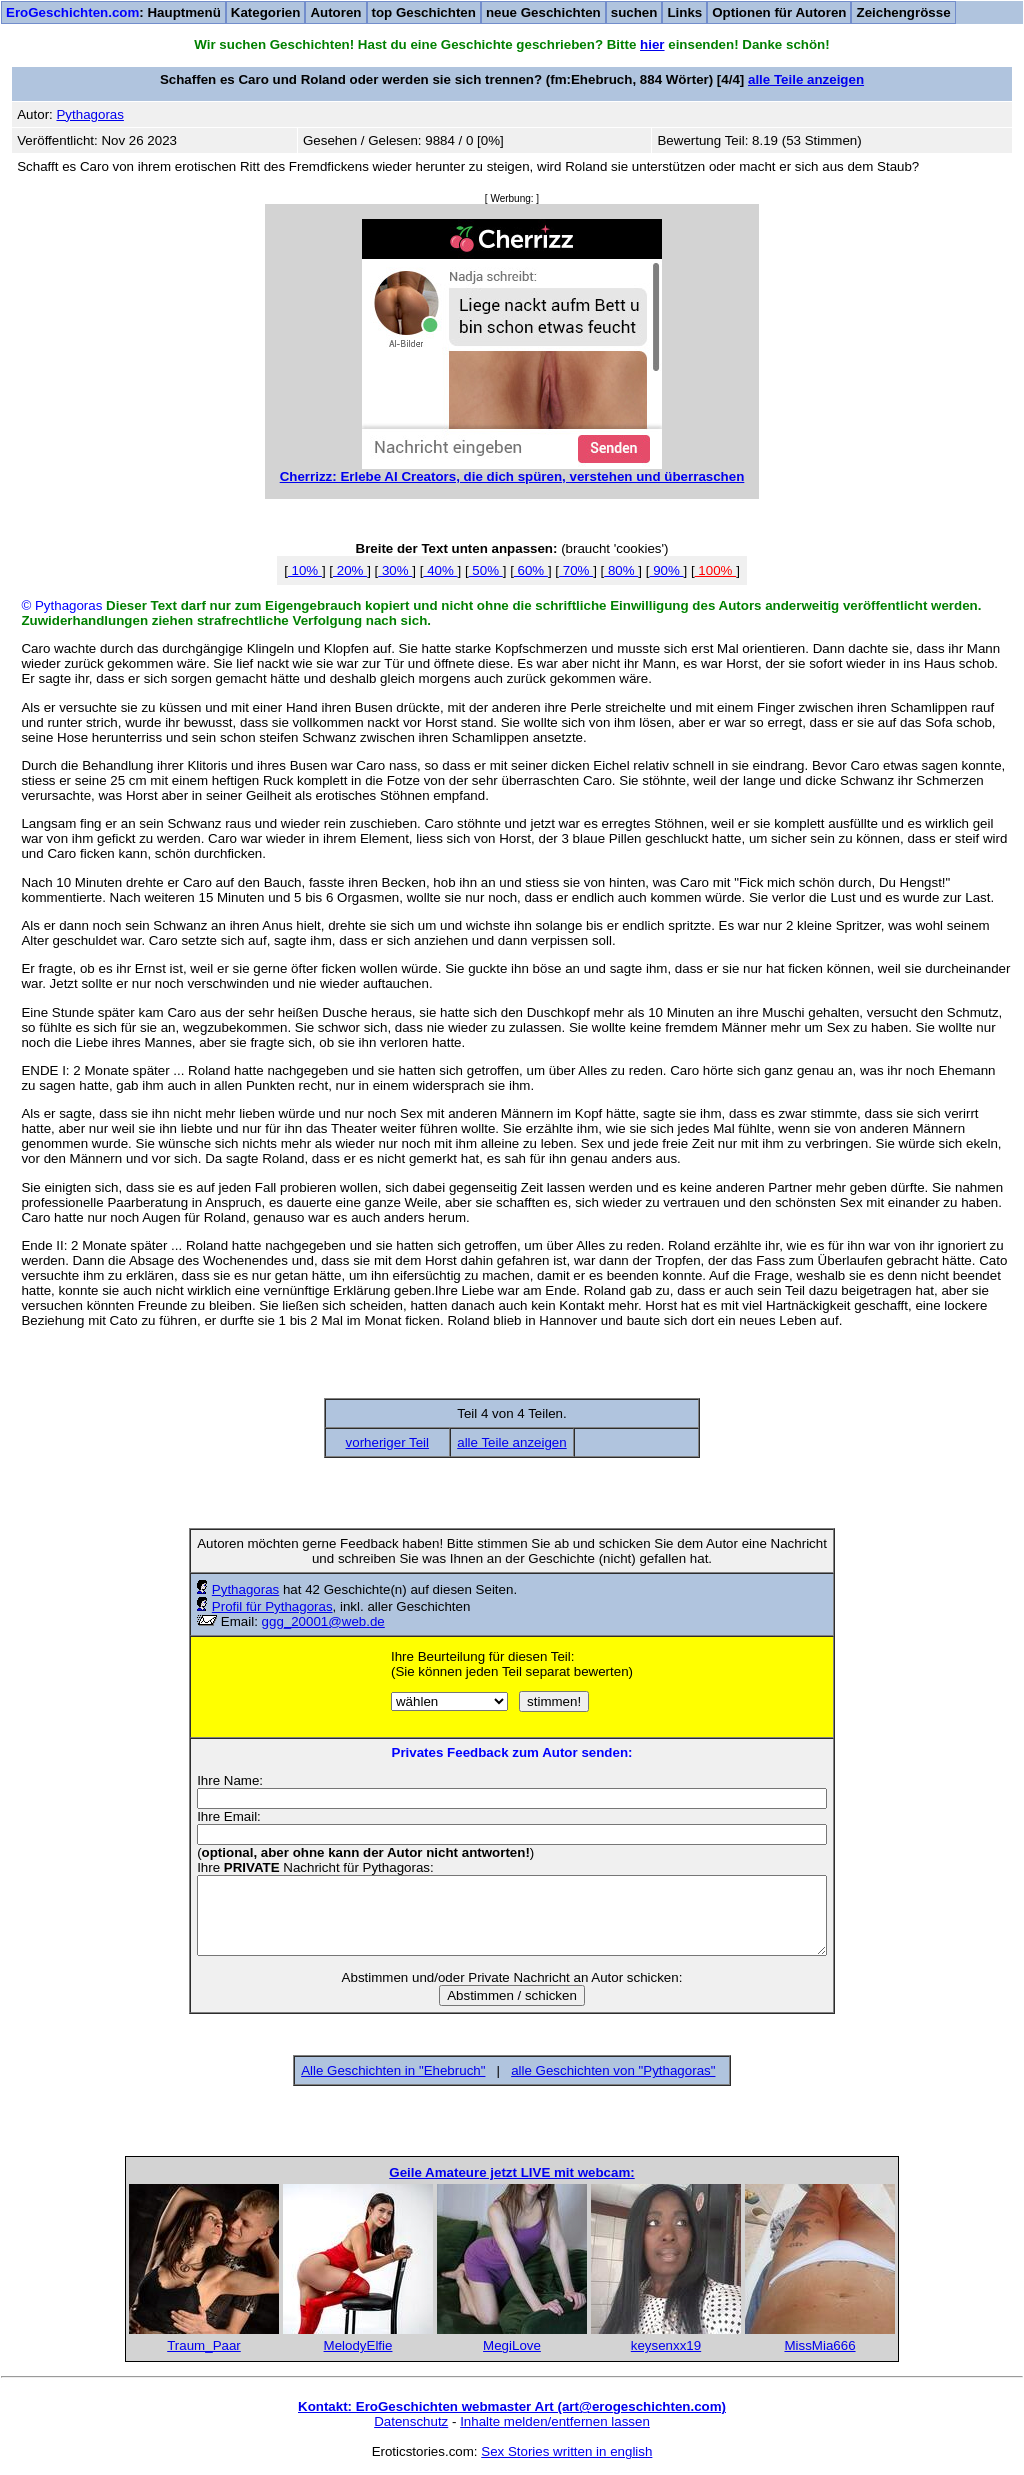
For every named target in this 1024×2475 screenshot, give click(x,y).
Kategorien (266, 12)
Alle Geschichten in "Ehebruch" (393, 2070)
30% (395, 570)
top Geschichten (424, 12)
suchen (634, 12)
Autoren (335, 12)
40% (440, 570)
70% (576, 570)
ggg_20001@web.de (323, 1621)
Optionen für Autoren (779, 12)
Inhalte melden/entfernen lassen (555, 2421)
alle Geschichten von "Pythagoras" (613, 2070)
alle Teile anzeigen (806, 79)
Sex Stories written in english (566, 2451)
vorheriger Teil (387, 1442)
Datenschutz (411, 2421)
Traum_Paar (204, 2345)
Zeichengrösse (903, 12)
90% (666, 570)
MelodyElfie (358, 2345)
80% (621, 570)
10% (305, 570)
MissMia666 (819, 2345)
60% (531, 570)
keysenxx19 (666, 2345)
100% (716, 570)
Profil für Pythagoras (272, 1606)
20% (350, 570)
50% (486, 570)
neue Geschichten (543, 12)
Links (684, 12)
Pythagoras (245, 1589)
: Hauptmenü (113, 12)
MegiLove (512, 2345)
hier (652, 44)
